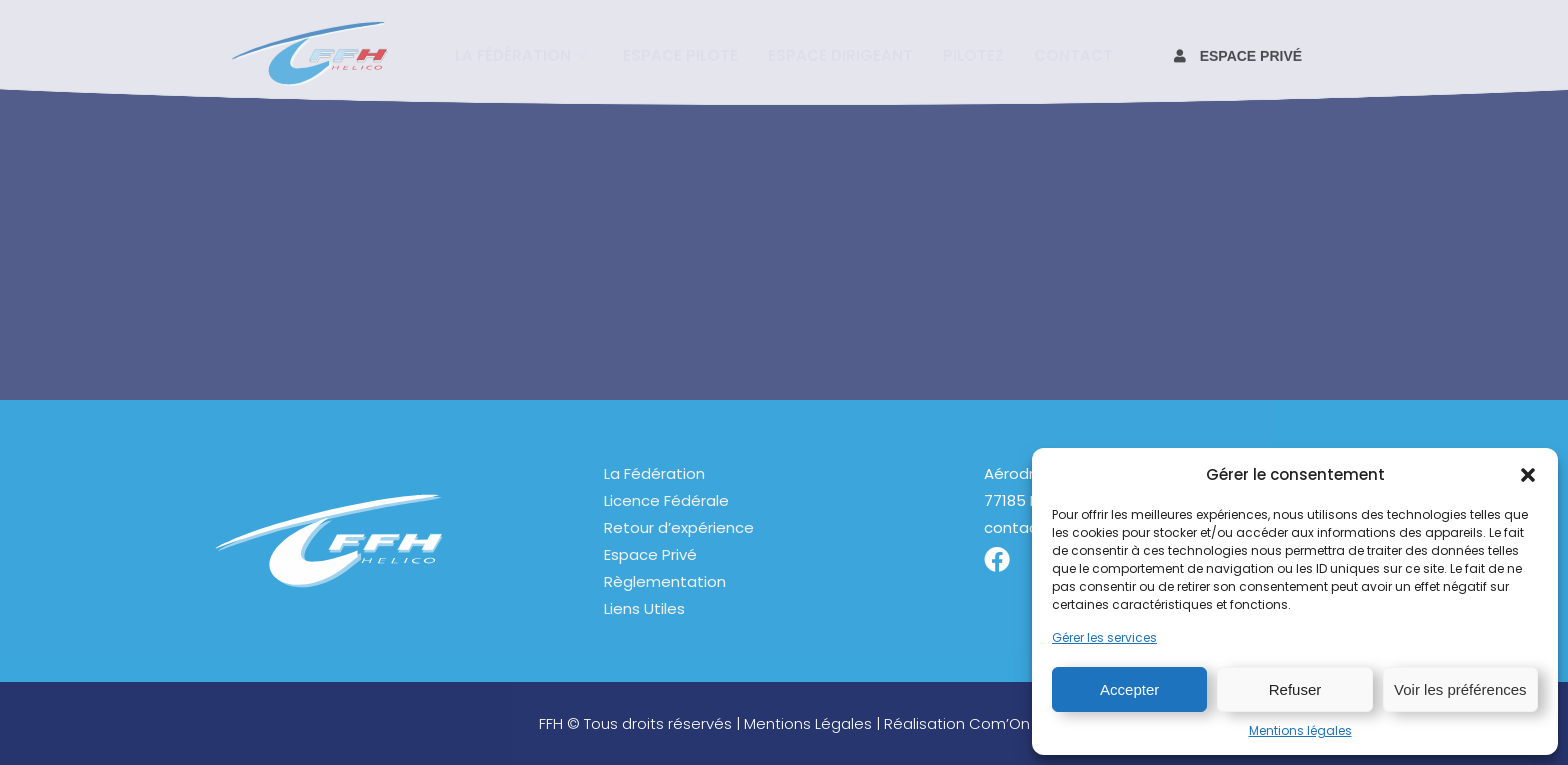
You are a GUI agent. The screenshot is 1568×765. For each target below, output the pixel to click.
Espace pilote (680, 52)
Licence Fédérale (666, 500)
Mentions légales (1300, 730)
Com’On (999, 723)
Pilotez (973, 52)
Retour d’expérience (679, 527)
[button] (1528, 475)
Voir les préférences (1460, 689)
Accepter (1129, 689)
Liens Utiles (644, 608)
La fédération (524, 52)
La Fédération (654, 473)
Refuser (1295, 689)
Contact (1073, 52)
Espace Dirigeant (840, 52)
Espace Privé (650, 554)
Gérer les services (1104, 637)
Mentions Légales (808, 723)
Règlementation (665, 581)
